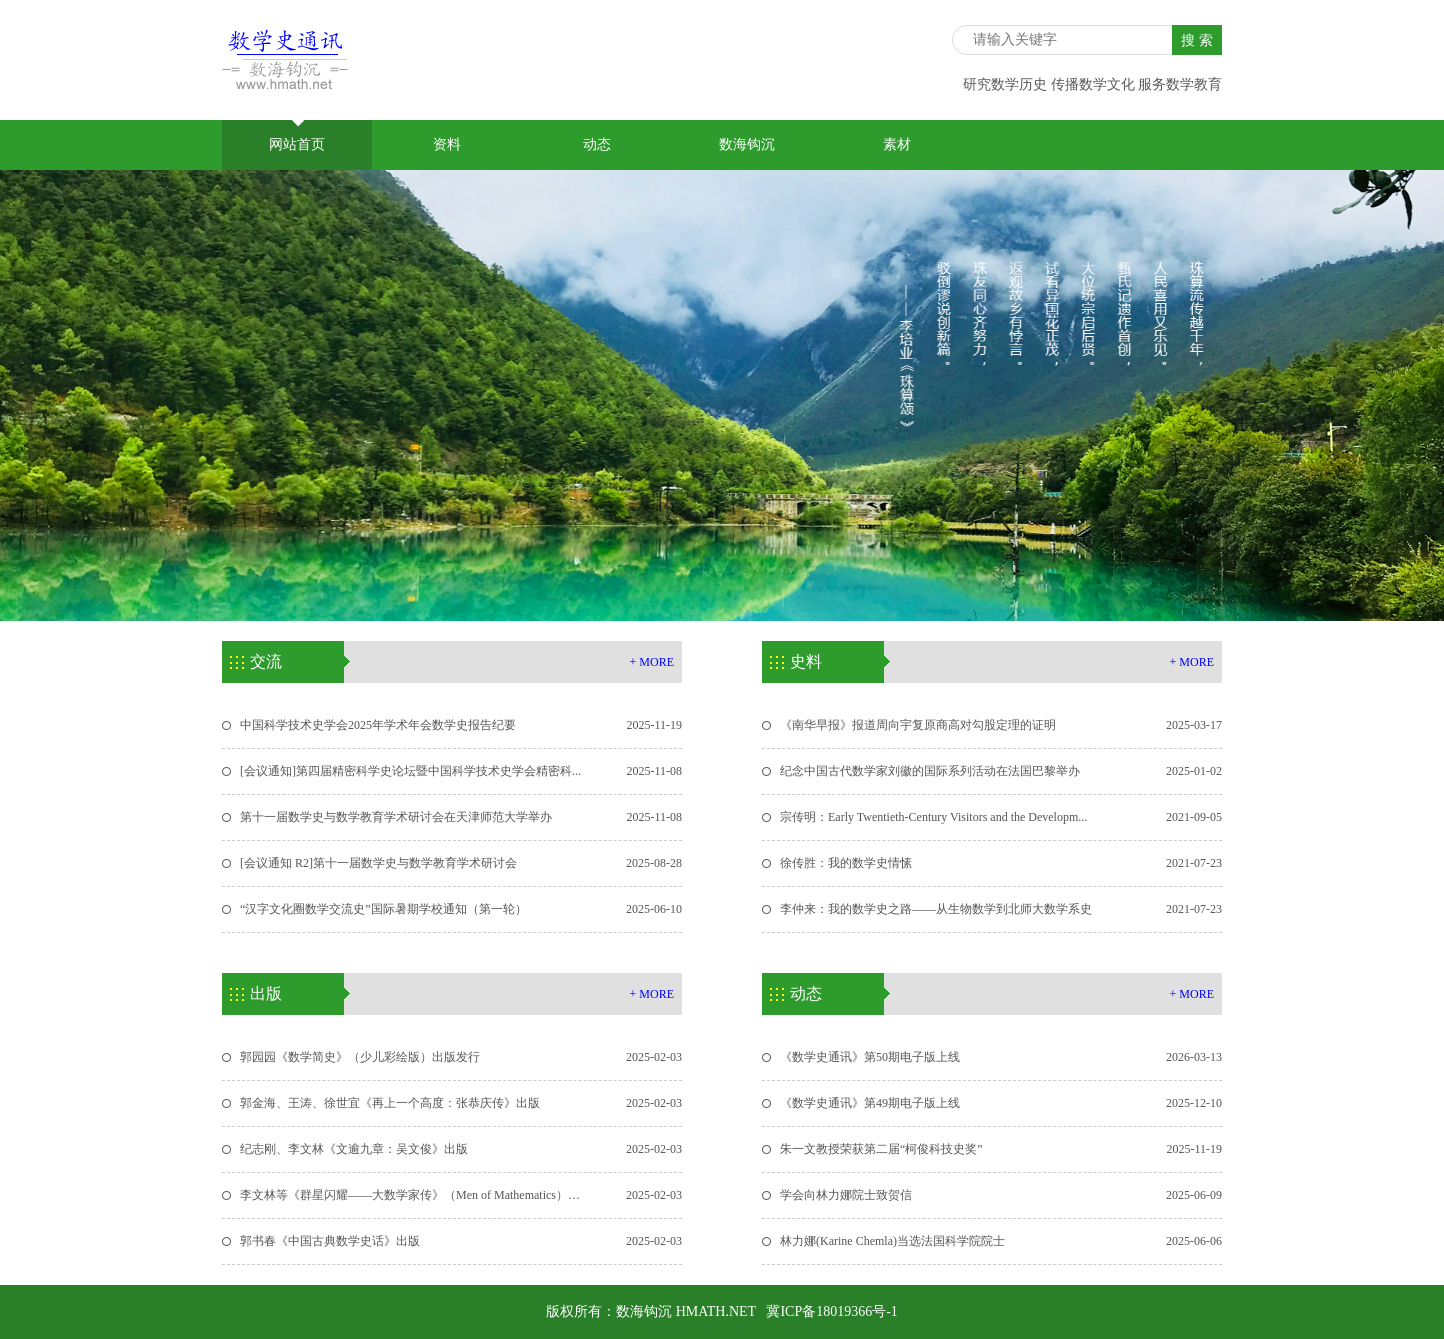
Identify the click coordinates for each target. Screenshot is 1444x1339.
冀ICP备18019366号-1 (831, 1311)
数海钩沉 (747, 144)
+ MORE (652, 662)
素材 (897, 144)
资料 (447, 144)
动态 (597, 144)
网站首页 (297, 136)
